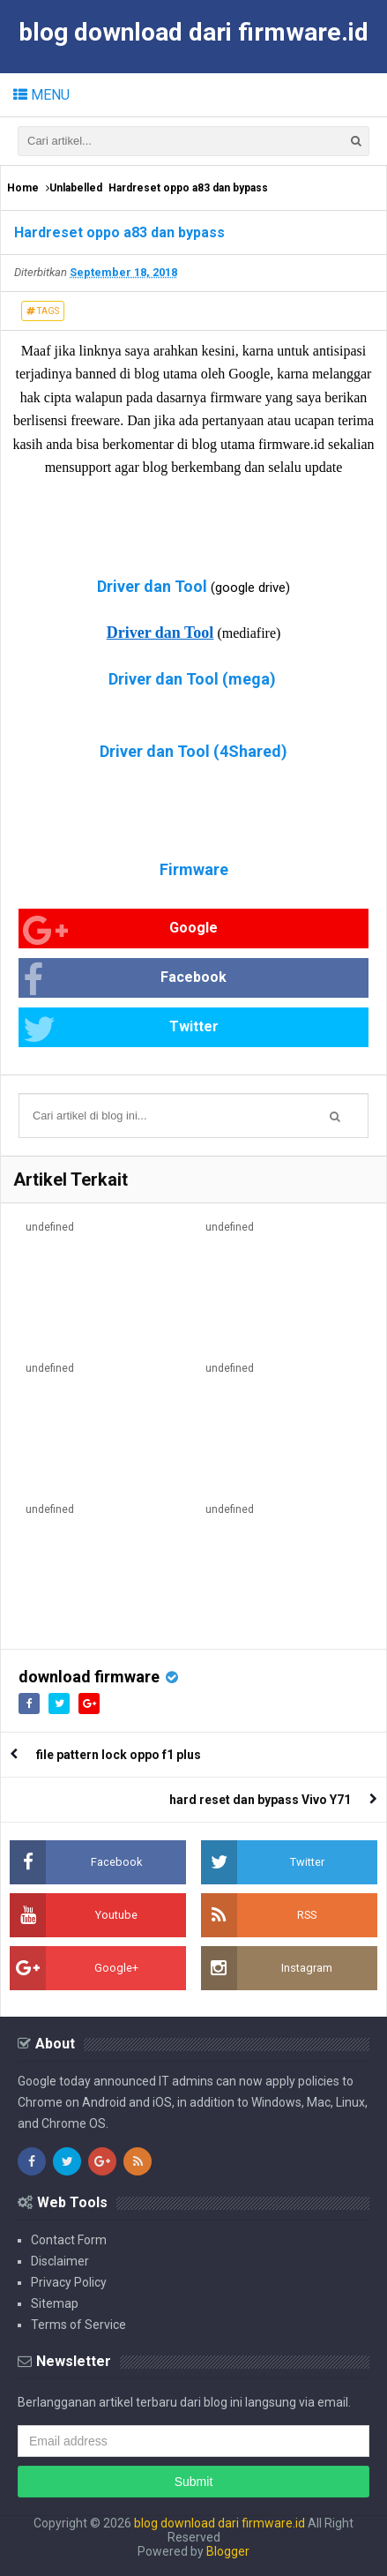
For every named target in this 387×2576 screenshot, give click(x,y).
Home (23, 188)
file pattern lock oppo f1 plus (118, 1755)
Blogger (227, 2551)
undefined (50, 1227)
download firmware (89, 1676)
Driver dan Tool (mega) (192, 679)
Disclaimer (60, 2261)
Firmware (194, 869)
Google (120, 930)
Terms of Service (78, 2325)
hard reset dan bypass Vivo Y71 (260, 1800)
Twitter (121, 1029)
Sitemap (54, 2303)
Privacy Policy (69, 2282)
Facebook (125, 979)
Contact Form (69, 2240)
